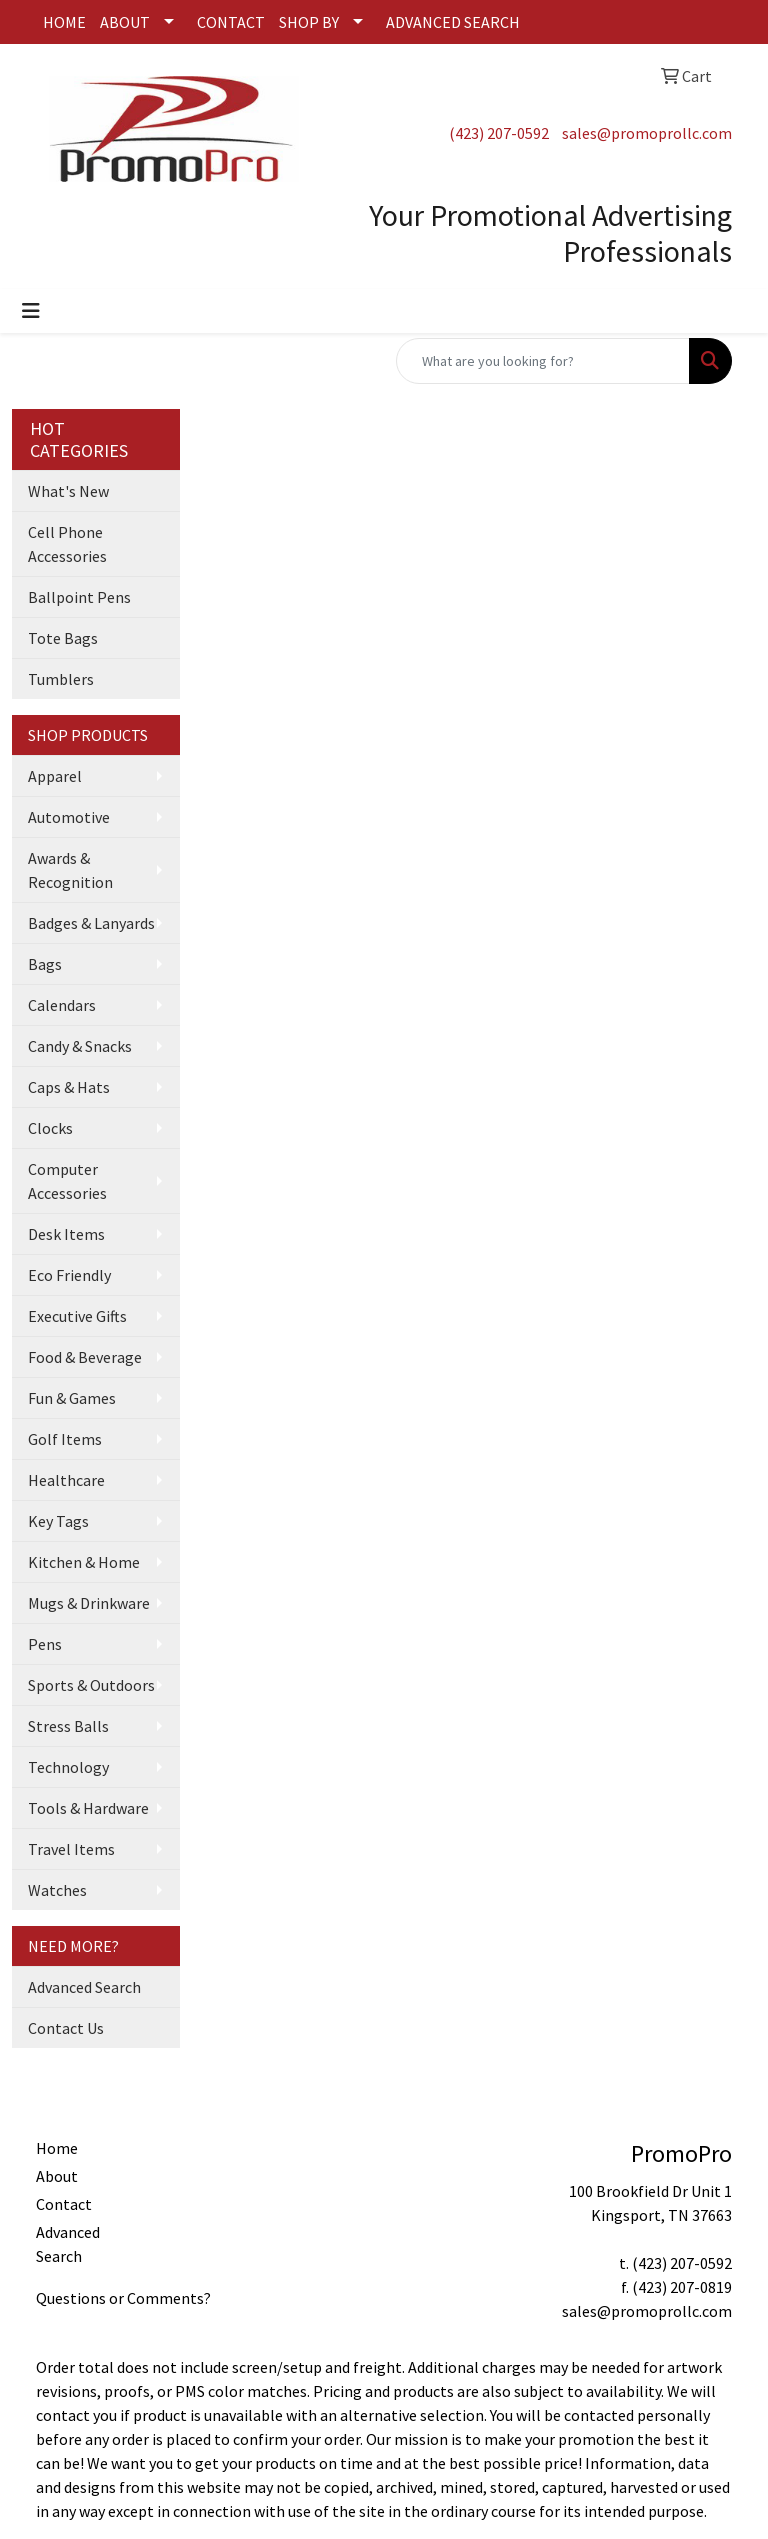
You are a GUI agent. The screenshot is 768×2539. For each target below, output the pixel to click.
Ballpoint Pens (79, 597)
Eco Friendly (69, 1275)
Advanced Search (84, 1987)
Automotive (69, 817)
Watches (57, 1890)
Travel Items (71, 1849)
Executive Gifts (77, 1316)
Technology (68, 1767)
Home (57, 2148)
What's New (68, 491)
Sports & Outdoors (91, 1685)
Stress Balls (68, 1726)
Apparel (55, 776)
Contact (64, 2204)
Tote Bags (63, 638)
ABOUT (125, 22)
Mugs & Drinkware (89, 1603)
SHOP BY (309, 22)
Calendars (62, 1005)
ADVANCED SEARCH (453, 22)
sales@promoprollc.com (647, 133)
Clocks (50, 1128)
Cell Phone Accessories (67, 544)
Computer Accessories (67, 1181)
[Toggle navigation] (31, 311)
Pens (45, 1644)
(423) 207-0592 (499, 133)
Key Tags (58, 1521)
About (57, 2176)
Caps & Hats (69, 1087)
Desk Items (66, 1234)
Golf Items (65, 1439)
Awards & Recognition (70, 870)
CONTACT (231, 22)
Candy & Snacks (80, 1046)
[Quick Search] (543, 361)
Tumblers (61, 679)
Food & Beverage (85, 1357)
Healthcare (66, 1480)
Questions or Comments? (123, 2298)
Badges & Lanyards (91, 923)
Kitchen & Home (84, 1562)
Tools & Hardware (88, 1808)
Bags (45, 964)
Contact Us (66, 2028)
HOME (64, 22)
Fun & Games (72, 1398)
